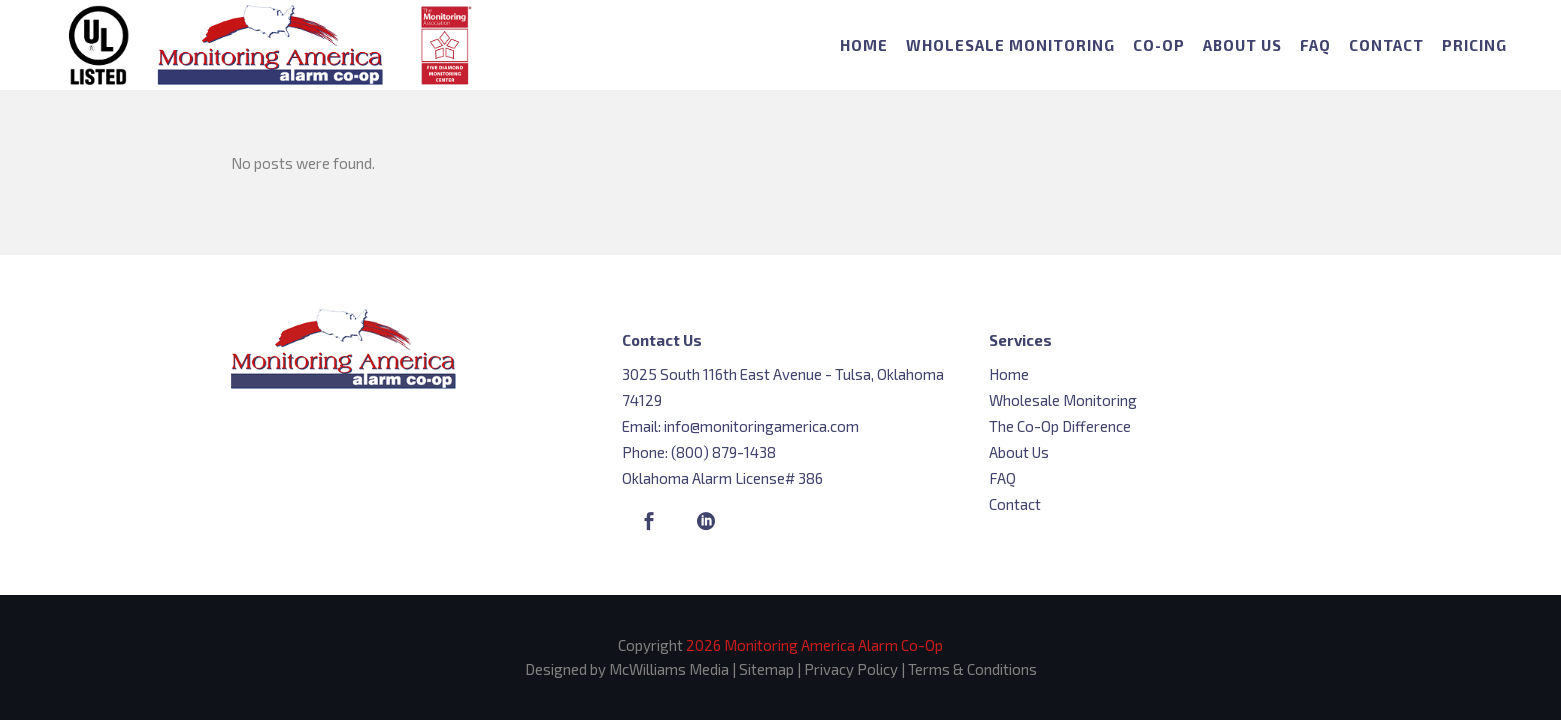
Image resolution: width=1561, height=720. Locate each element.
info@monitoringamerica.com (761, 426)
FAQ (1002, 478)
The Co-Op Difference (1060, 426)
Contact (1015, 504)
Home (1009, 374)
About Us (1019, 452)
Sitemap (766, 669)
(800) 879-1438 (723, 452)
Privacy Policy (851, 669)
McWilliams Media (669, 669)
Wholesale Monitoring (1063, 400)
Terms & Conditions (972, 669)
